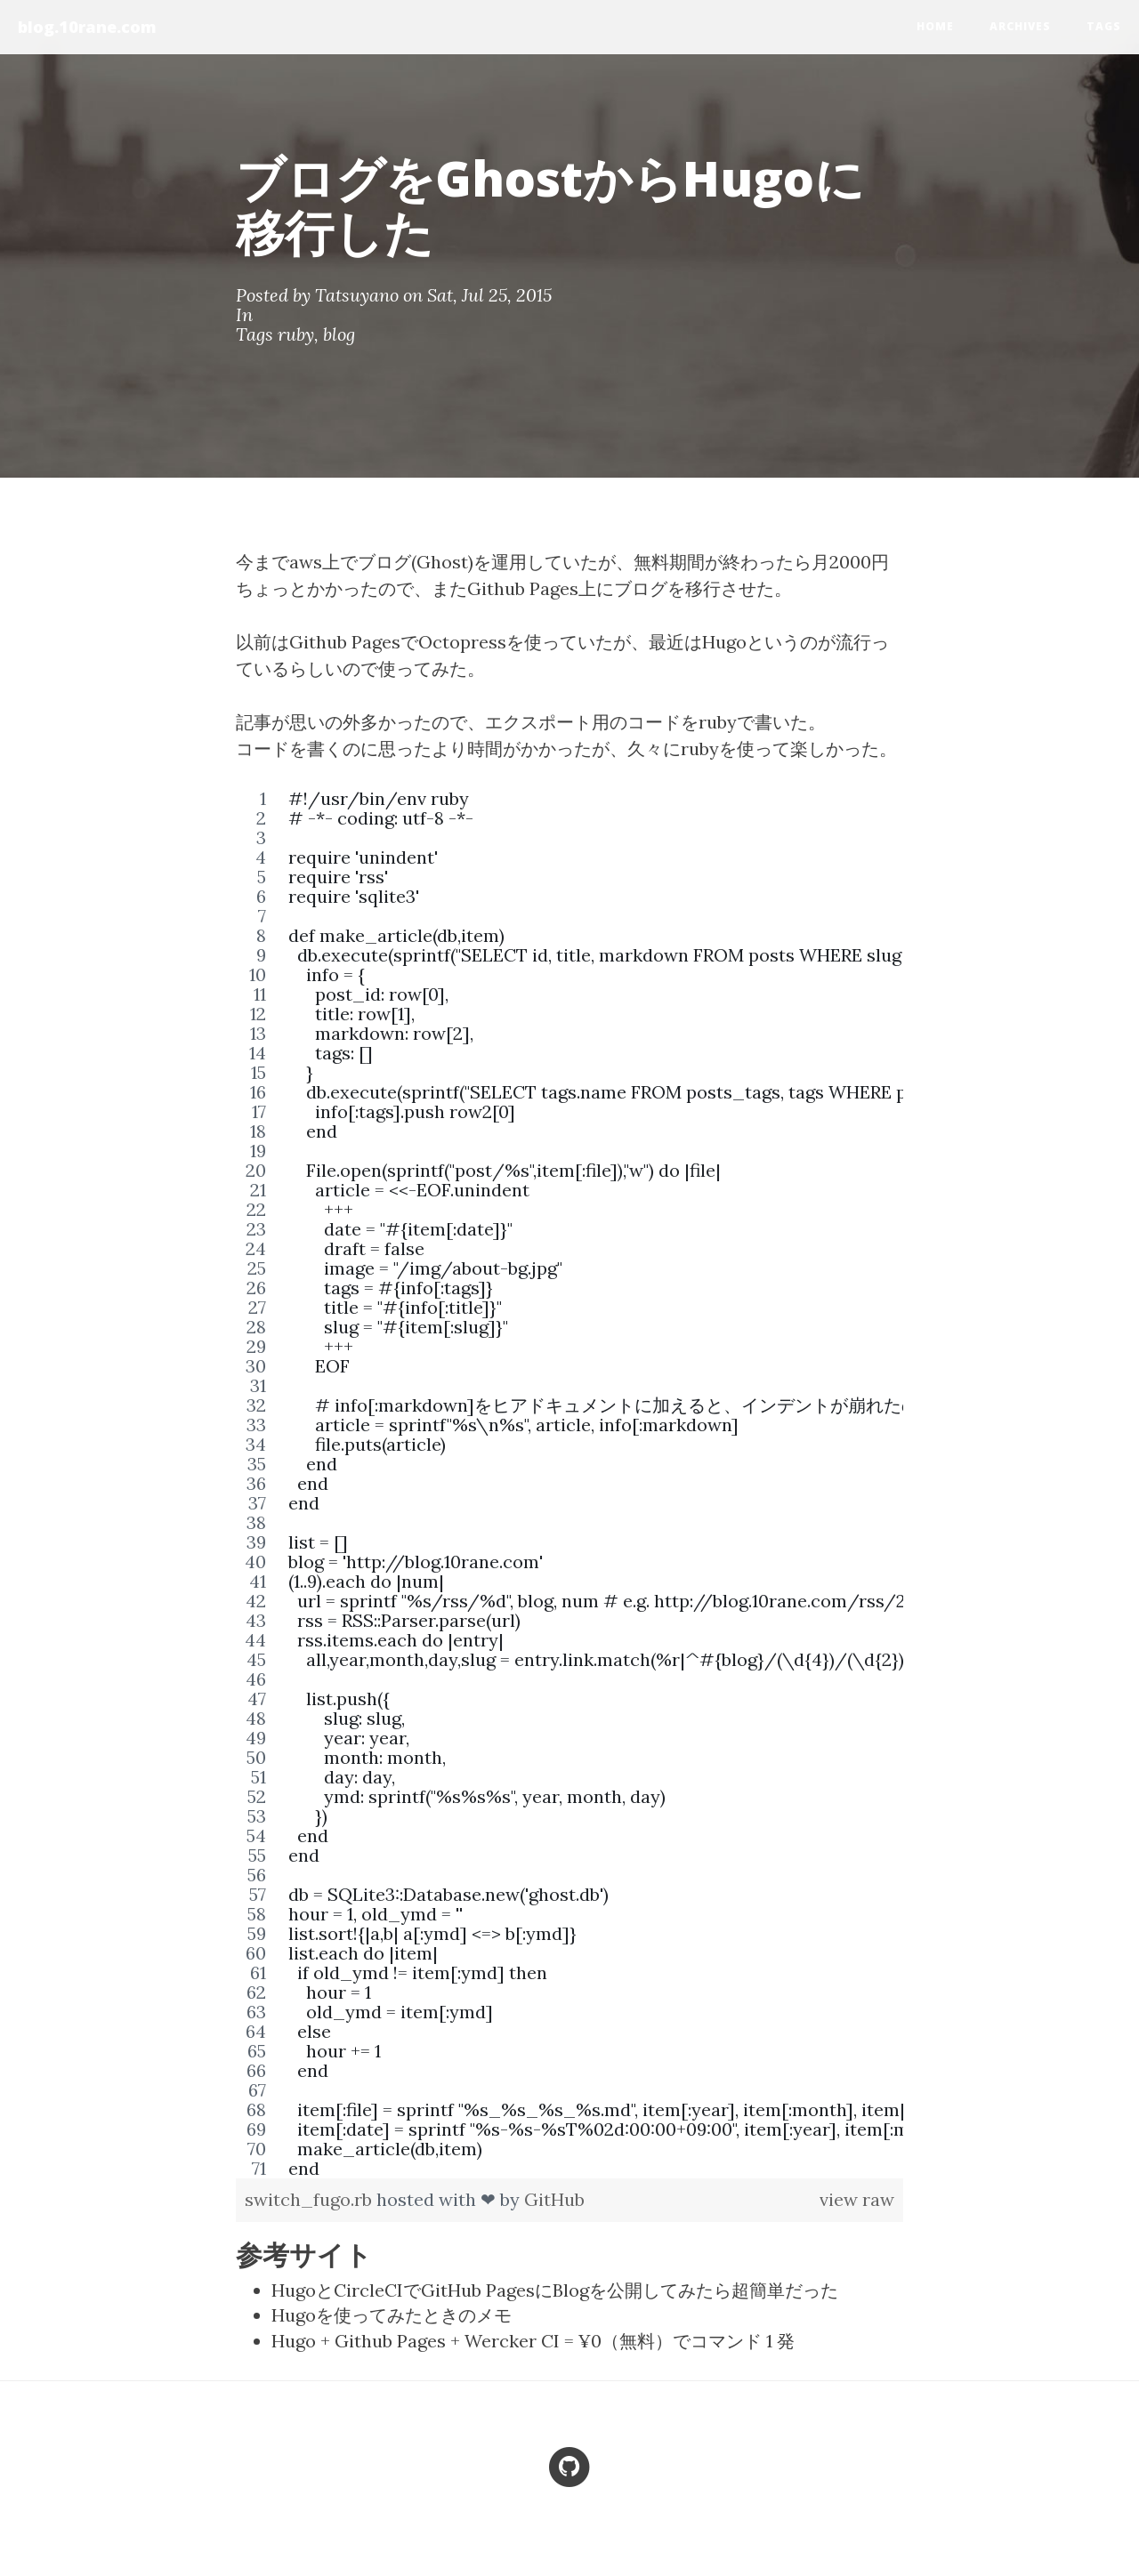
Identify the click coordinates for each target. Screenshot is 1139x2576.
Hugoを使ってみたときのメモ (391, 2315)
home (935, 26)
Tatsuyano (357, 295)
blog (339, 334)
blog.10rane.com (87, 26)
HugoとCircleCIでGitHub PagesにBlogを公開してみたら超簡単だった (554, 2290)
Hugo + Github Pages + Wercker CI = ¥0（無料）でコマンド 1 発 (533, 2341)
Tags (1103, 26)
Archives (1020, 26)
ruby (296, 334)
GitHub (554, 2199)
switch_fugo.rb (310, 2199)
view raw (857, 2199)
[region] (569, 1483)
